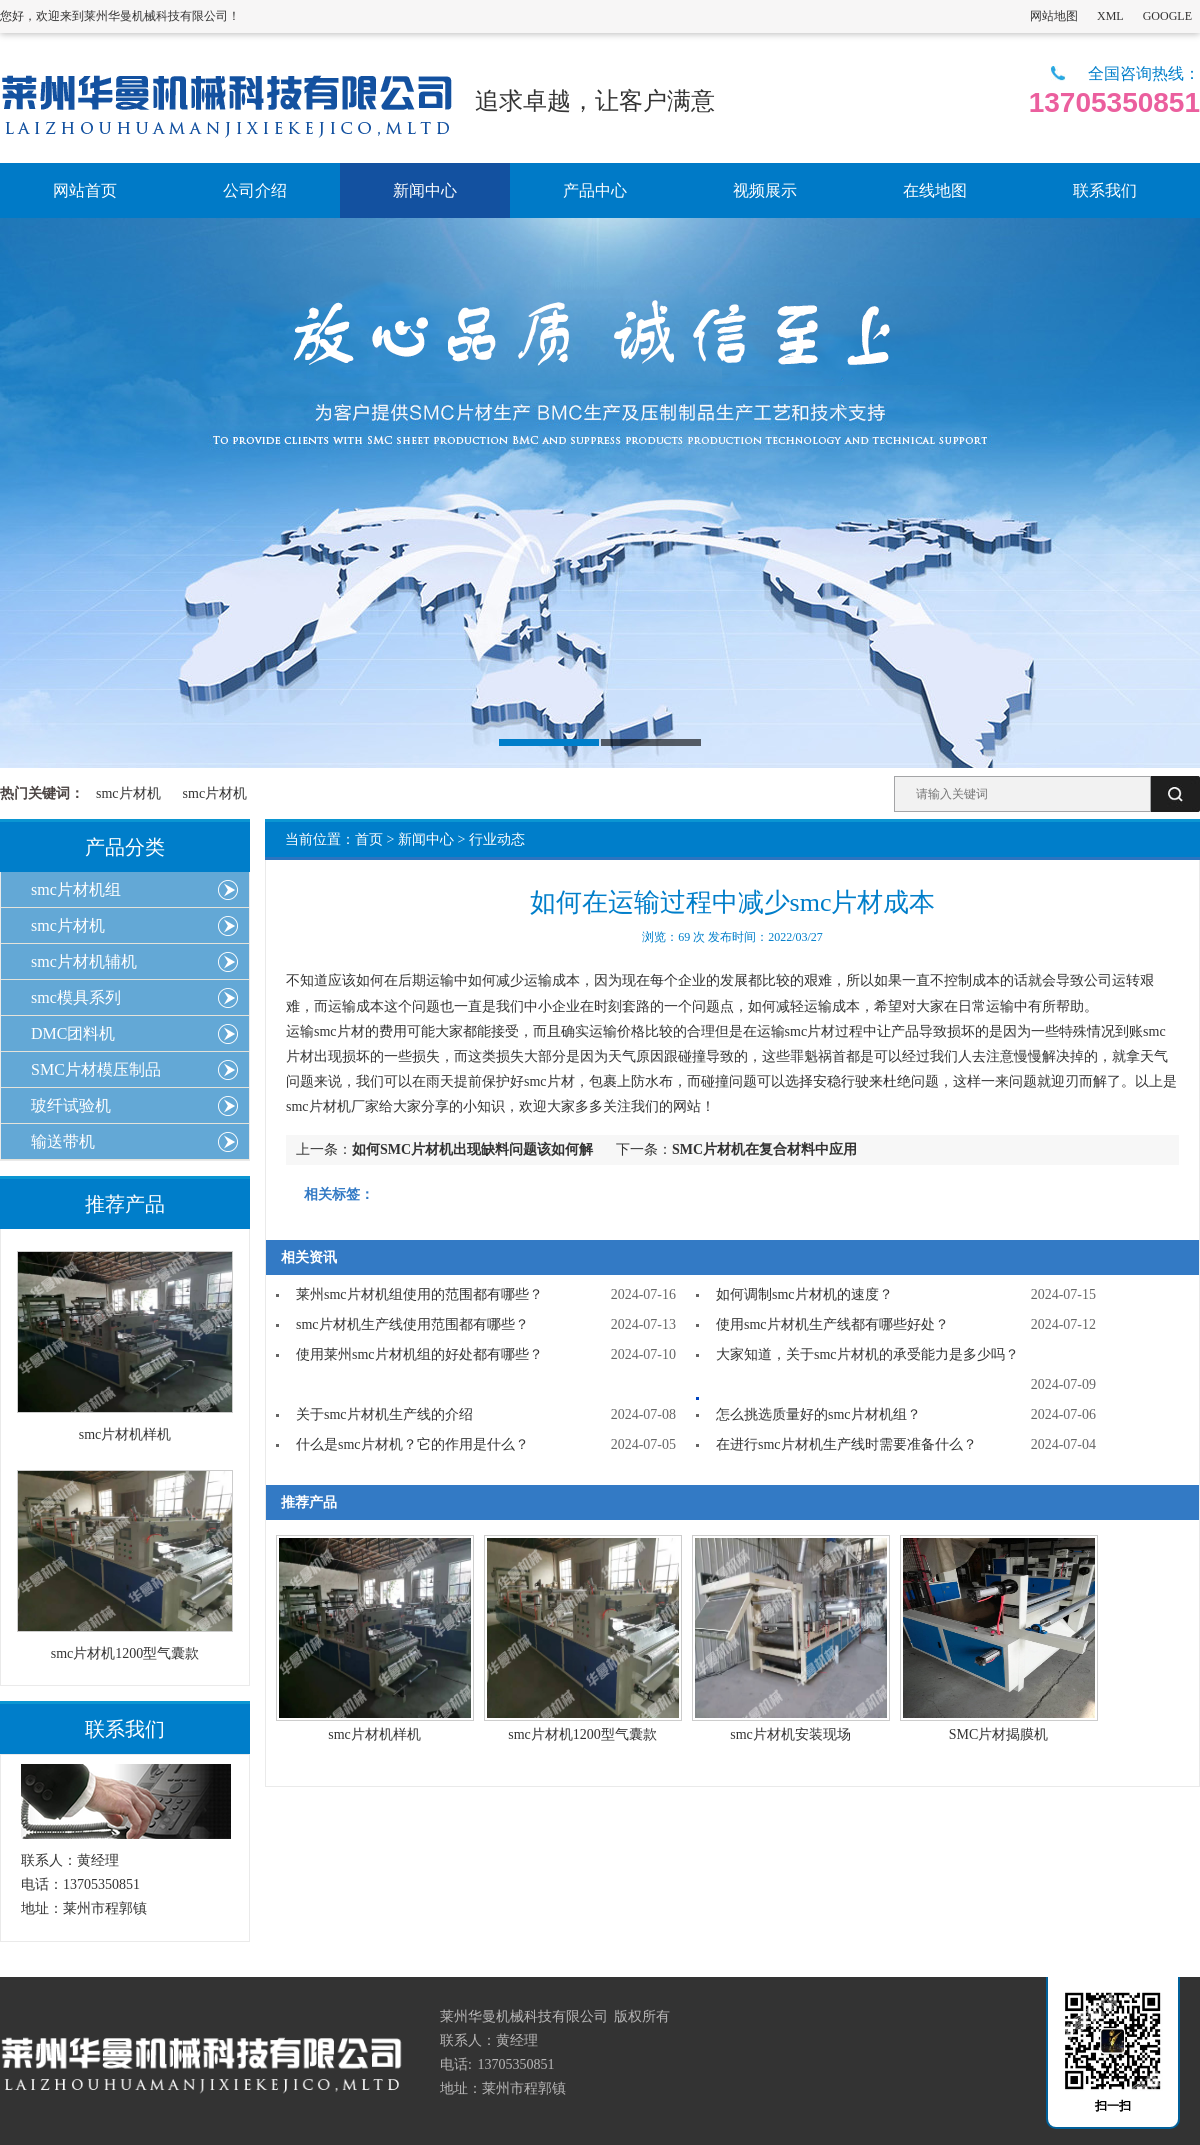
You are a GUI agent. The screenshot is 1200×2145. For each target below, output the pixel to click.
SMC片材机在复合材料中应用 (764, 1149)
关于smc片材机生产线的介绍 (384, 1414)
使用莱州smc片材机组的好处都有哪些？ (419, 1354)
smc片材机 (128, 793)
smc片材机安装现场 (790, 1734)
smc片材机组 (76, 889)
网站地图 (1054, 16)
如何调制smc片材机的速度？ (804, 1294)
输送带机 (63, 1141)
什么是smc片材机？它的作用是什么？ (412, 1444)
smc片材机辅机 (84, 961)
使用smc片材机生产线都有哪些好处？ (832, 1324)
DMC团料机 (73, 1033)
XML (1110, 16)
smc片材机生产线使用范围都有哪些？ (412, 1324)
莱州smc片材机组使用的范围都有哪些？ (419, 1294)
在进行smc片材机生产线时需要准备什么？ (846, 1444)
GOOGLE (1167, 16)
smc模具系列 (76, 997)
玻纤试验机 (71, 1105)
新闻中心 (426, 839)
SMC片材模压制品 (96, 1069)
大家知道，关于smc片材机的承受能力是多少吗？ (867, 1354)
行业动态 (497, 839)
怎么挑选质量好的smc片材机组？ (818, 1414)
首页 (369, 839)
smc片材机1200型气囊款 (582, 1734)
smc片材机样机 (374, 1734)
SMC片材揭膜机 (999, 1734)
